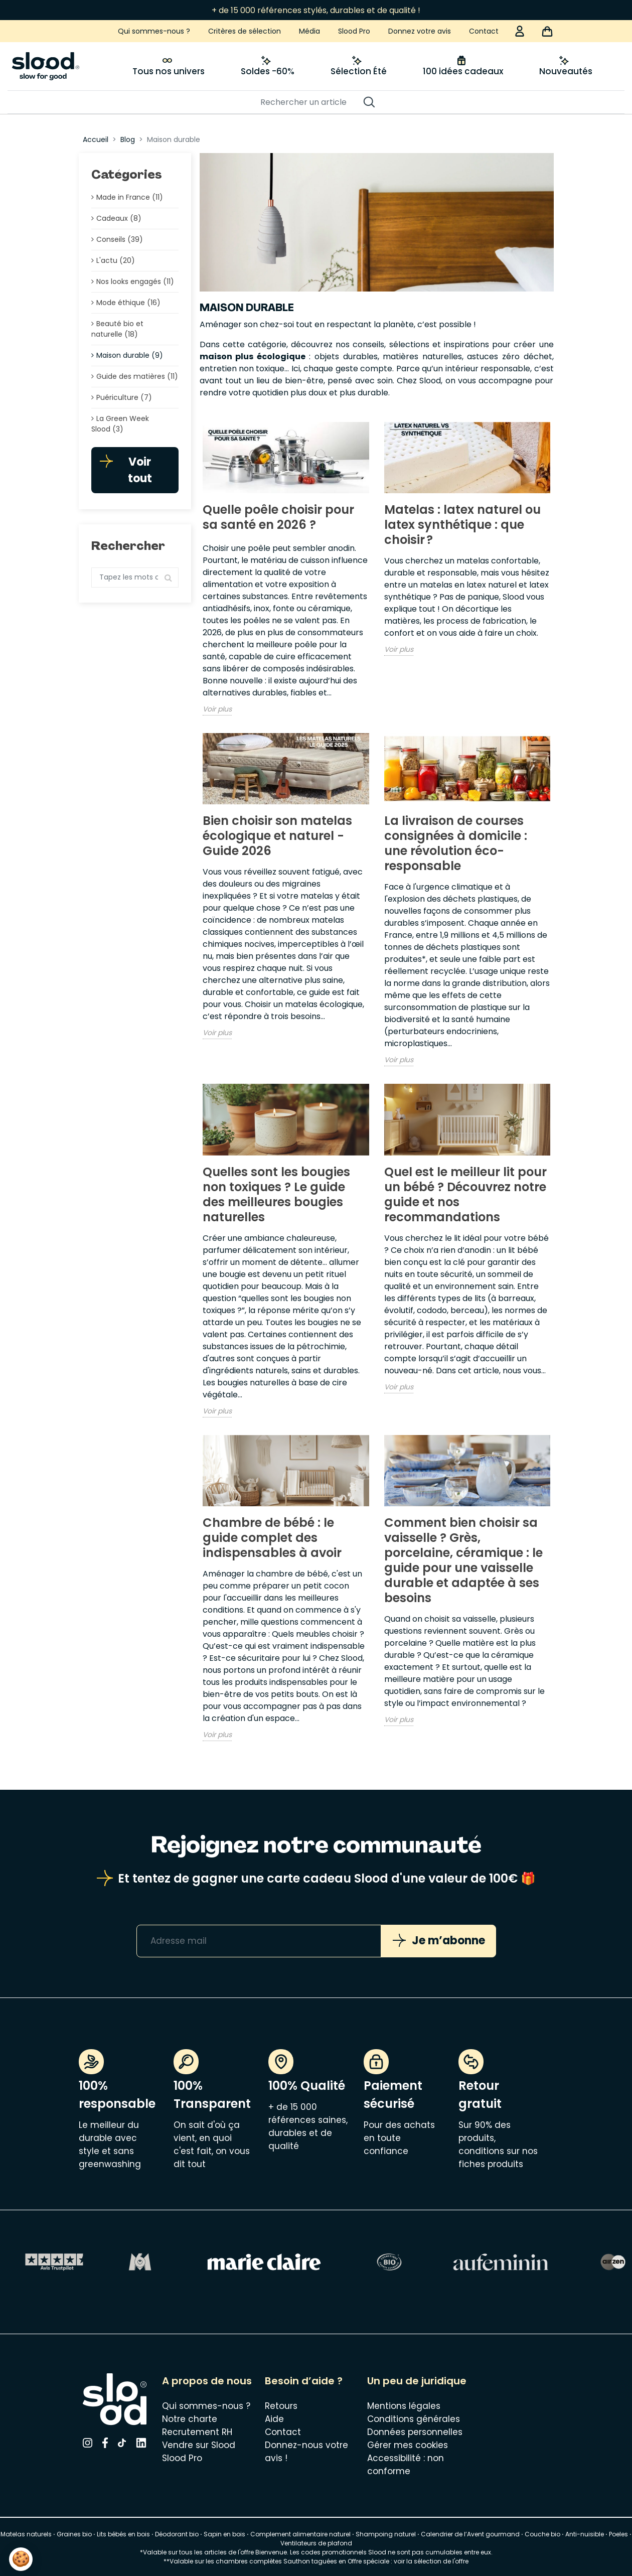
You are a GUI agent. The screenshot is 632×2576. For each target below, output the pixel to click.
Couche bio (542, 2534)
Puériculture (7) (124, 397)
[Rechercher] (311, 102)
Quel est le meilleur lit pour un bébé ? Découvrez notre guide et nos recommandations (465, 1194)
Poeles (618, 2534)
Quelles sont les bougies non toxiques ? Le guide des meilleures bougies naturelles (276, 1194)
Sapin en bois (224, 2534)
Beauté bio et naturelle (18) (117, 329)
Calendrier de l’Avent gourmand (471, 2534)
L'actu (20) (115, 260)
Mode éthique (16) (128, 303)
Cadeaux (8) (118, 218)
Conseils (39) (119, 239)
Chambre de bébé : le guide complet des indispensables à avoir (272, 1537)
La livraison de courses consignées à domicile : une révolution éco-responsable (455, 843)
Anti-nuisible (584, 2534)
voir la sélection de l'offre (431, 2561)
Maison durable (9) (129, 355)
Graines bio (74, 2534)
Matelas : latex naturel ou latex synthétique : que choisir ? (462, 524)
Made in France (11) (129, 197)
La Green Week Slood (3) (120, 423)
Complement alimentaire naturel (300, 2534)
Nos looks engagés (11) (135, 281)
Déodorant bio (177, 2534)
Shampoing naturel (386, 2534)
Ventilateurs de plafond (316, 2543)
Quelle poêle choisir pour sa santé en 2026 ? (278, 517)
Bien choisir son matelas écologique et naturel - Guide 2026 (277, 835)
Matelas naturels (26, 2534)
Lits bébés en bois (123, 2534)
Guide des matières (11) (137, 376)
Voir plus (217, 709)
